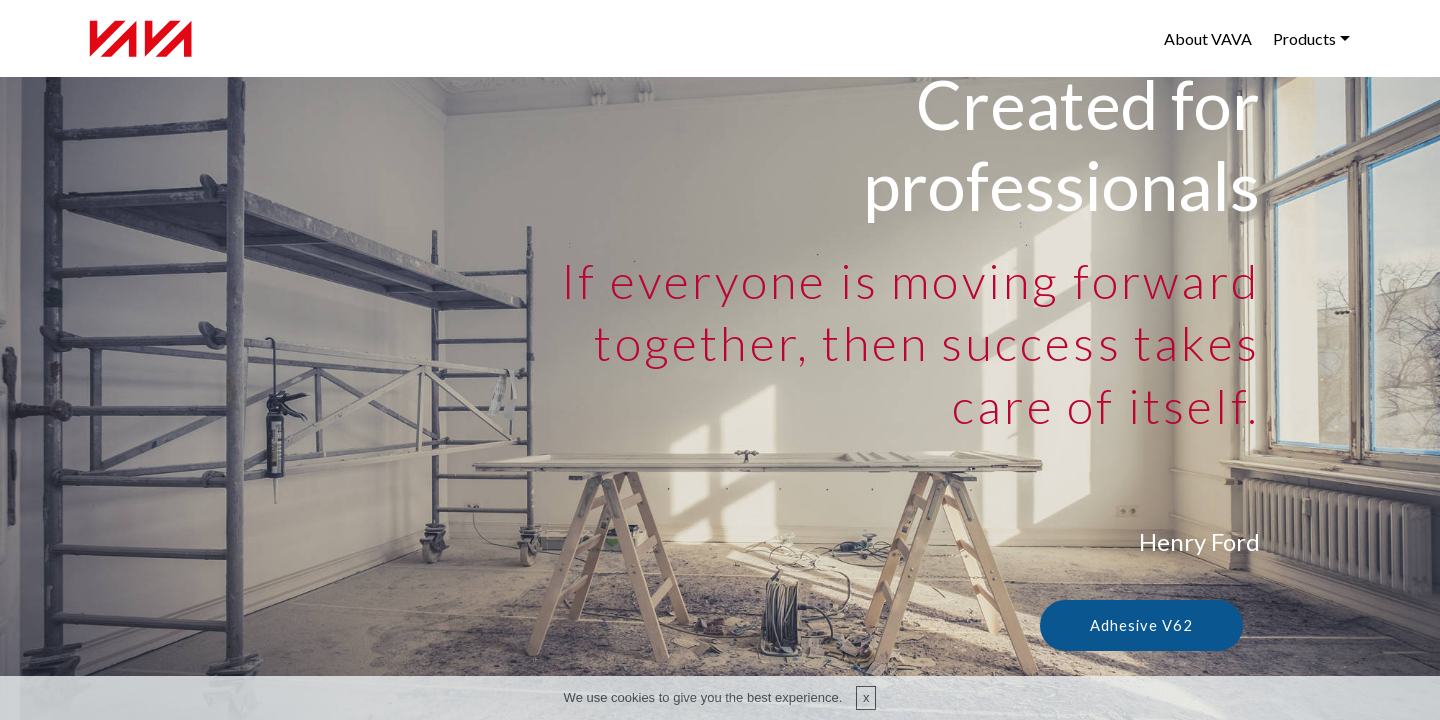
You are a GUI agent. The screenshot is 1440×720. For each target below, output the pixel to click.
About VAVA (1208, 38)
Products (1304, 38)
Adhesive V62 (1139, 625)
